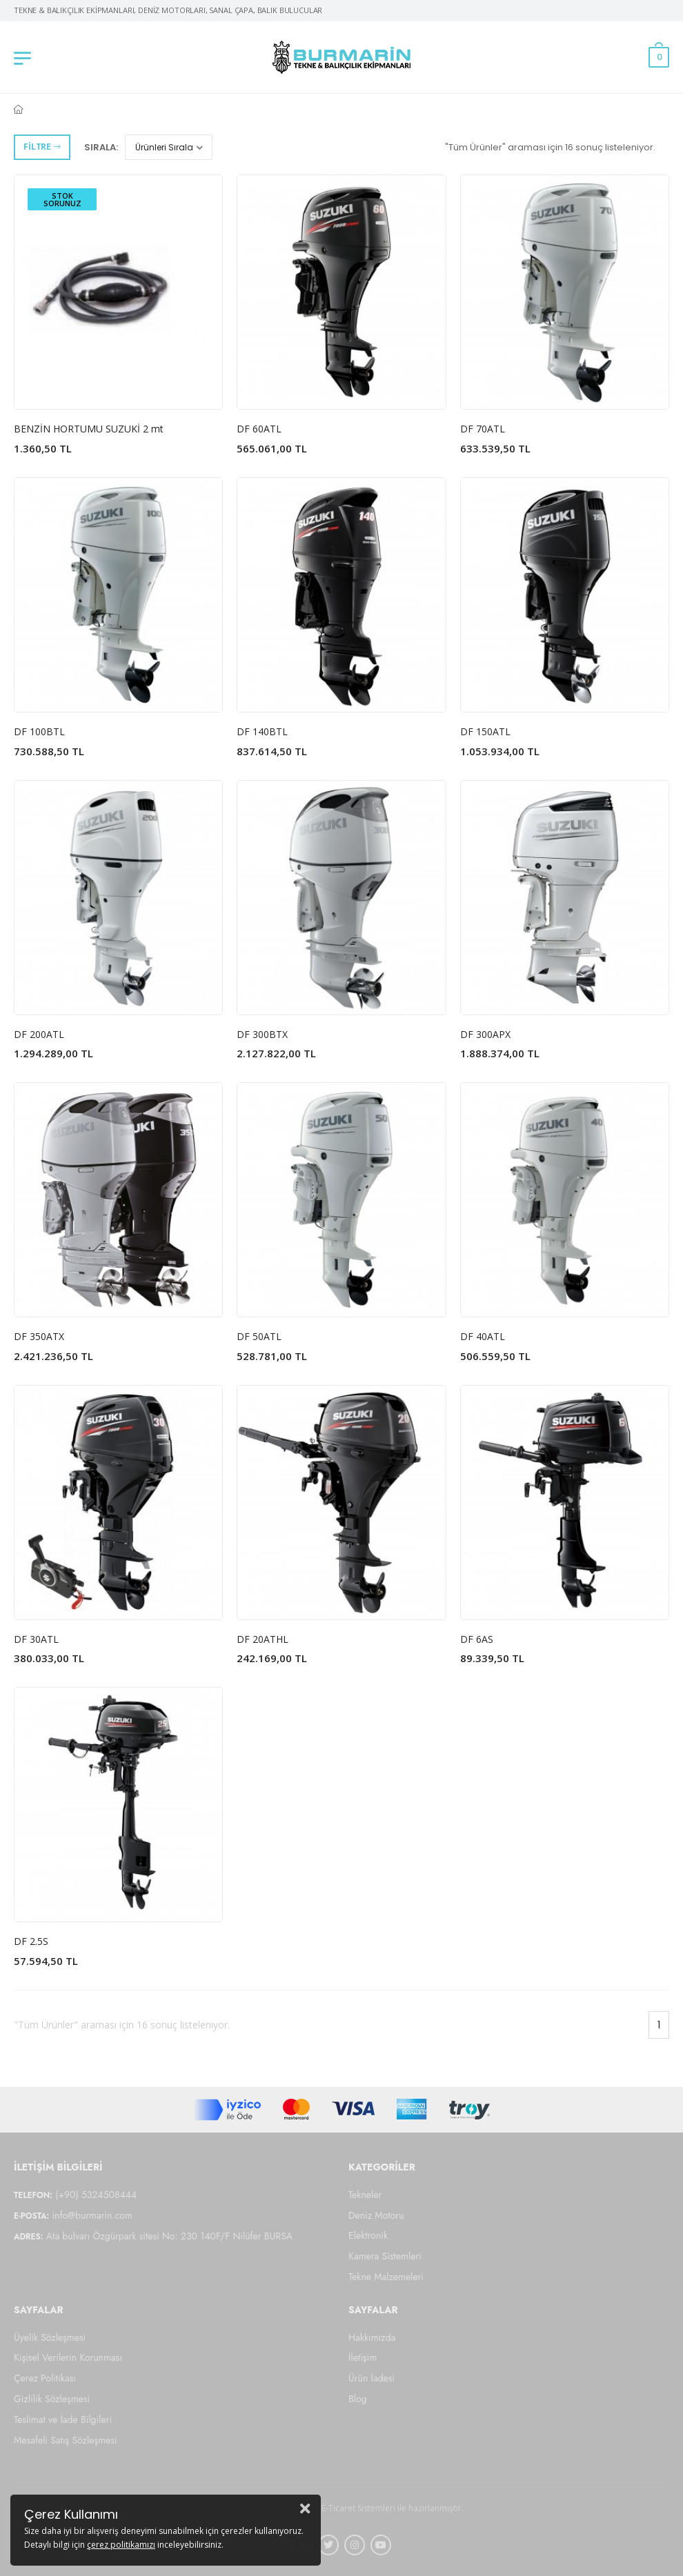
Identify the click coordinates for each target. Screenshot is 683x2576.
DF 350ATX (39, 1336)
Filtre (41, 146)
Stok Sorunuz (62, 199)
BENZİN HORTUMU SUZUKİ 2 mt (89, 428)
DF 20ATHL (262, 1639)
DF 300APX (485, 1034)
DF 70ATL (482, 428)
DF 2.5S (31, 1941)
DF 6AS (476, 1639)
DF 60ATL (259, 428)
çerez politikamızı (121, 2544)
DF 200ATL (39, 1034)
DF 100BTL (39, 731)
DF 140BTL (262, 731)
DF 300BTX (262, 1034)
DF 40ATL (482, 1336)
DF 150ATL (485, 731)
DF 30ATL (36, 1639)
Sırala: (101, 147)
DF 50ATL (259, 1336)
